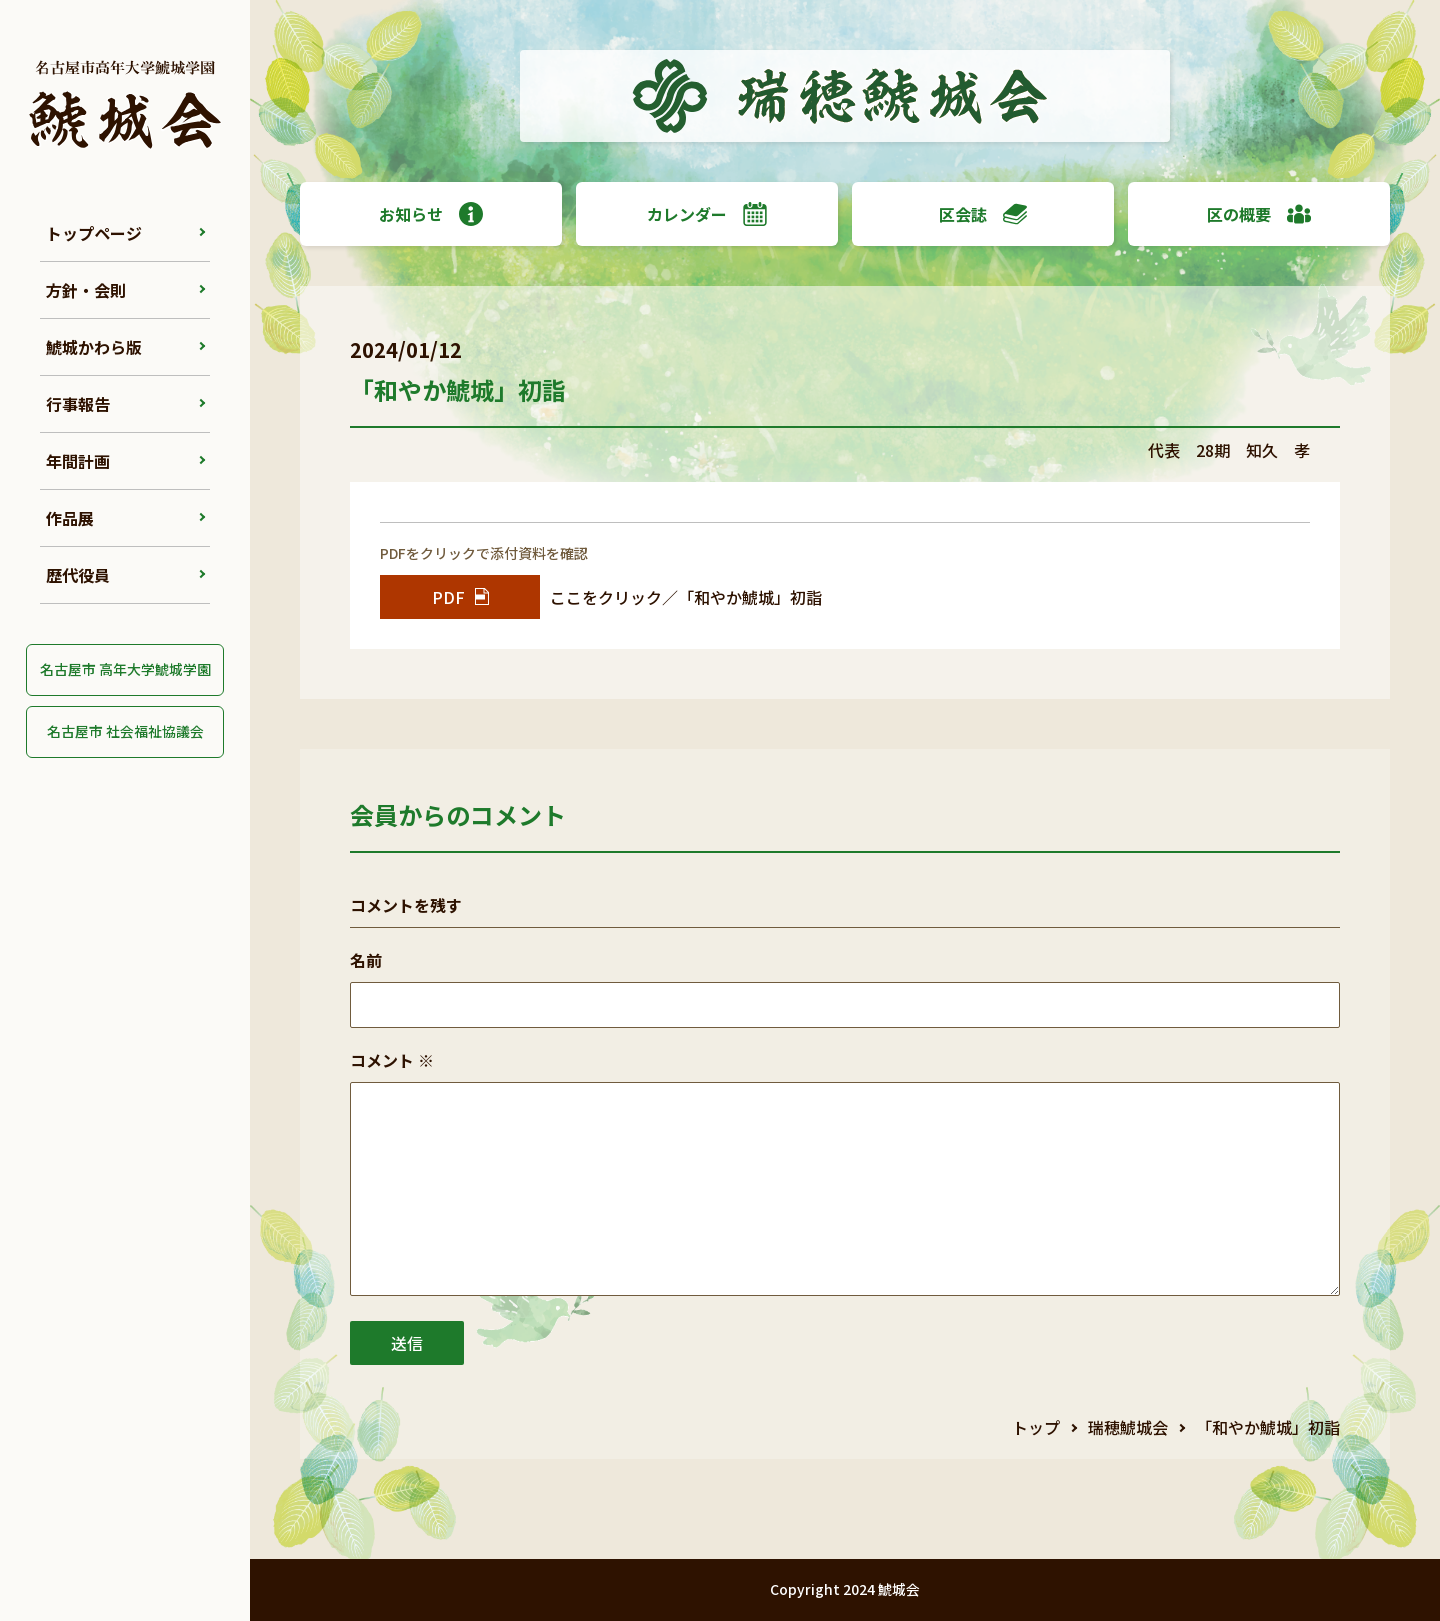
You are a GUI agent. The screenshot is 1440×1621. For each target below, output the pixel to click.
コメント (392, 1060)
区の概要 (1259, 214)
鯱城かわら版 (94, 347)
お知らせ (431, 214)
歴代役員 (78, 575)
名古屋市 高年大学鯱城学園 (125, 669)
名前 (366, 960)
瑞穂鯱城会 (1128, 1427)
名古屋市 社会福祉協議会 (125, 731)
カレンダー (707, 214)
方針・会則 (86, 290)
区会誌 (983, 214)
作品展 (70, 518)
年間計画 (78, 461)
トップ (1036, 1427)
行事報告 (78, 404)
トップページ (94, 233)
